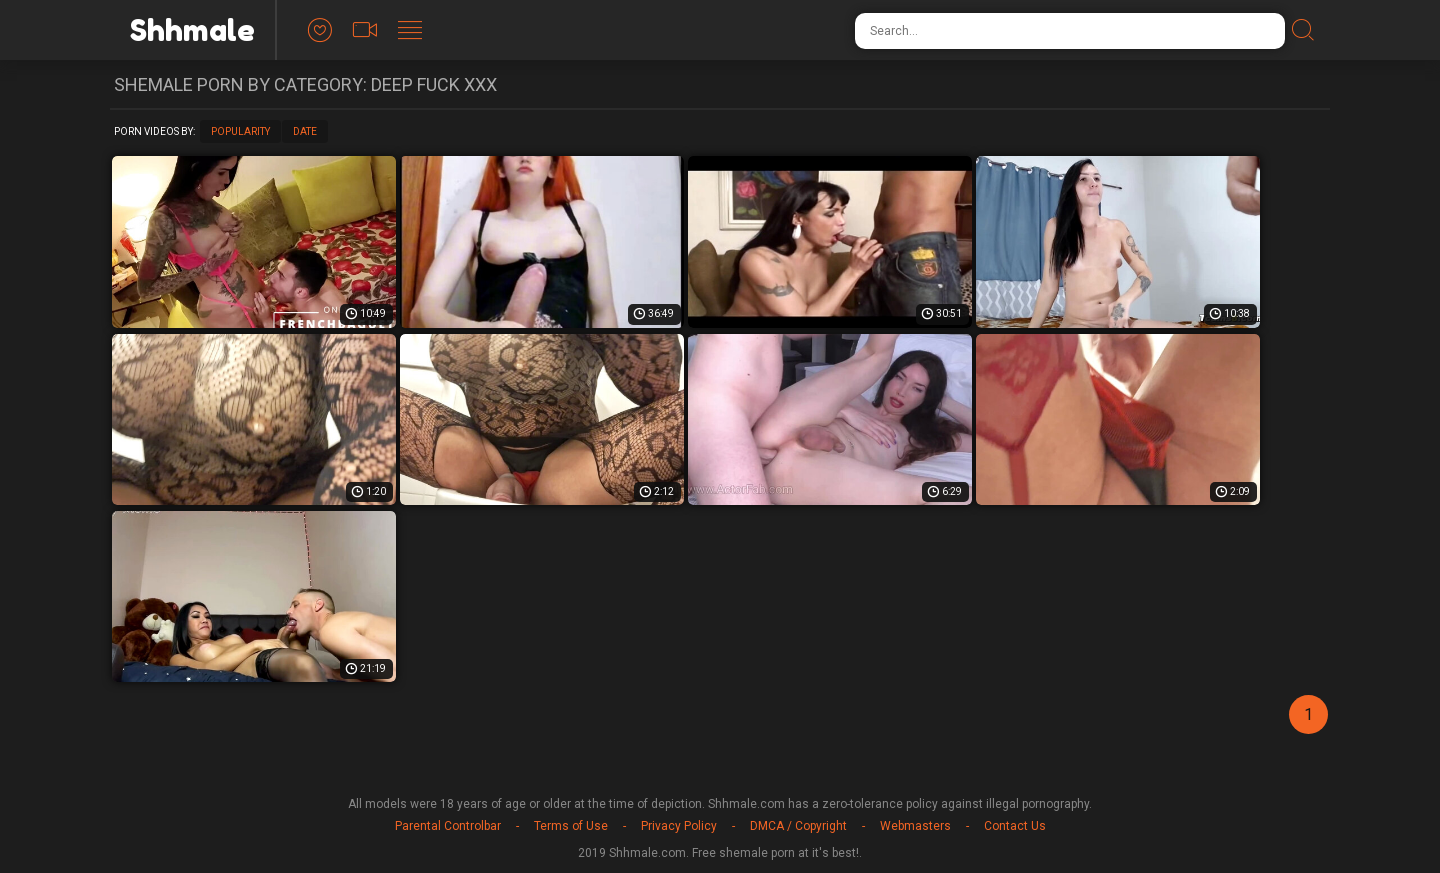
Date (305, 131)
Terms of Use (571, 826)
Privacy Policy (679, 826)
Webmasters (915, 826)
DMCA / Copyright (798, 826)
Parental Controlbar (448, 826)
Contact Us (1015, 826)
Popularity (240, 131)
